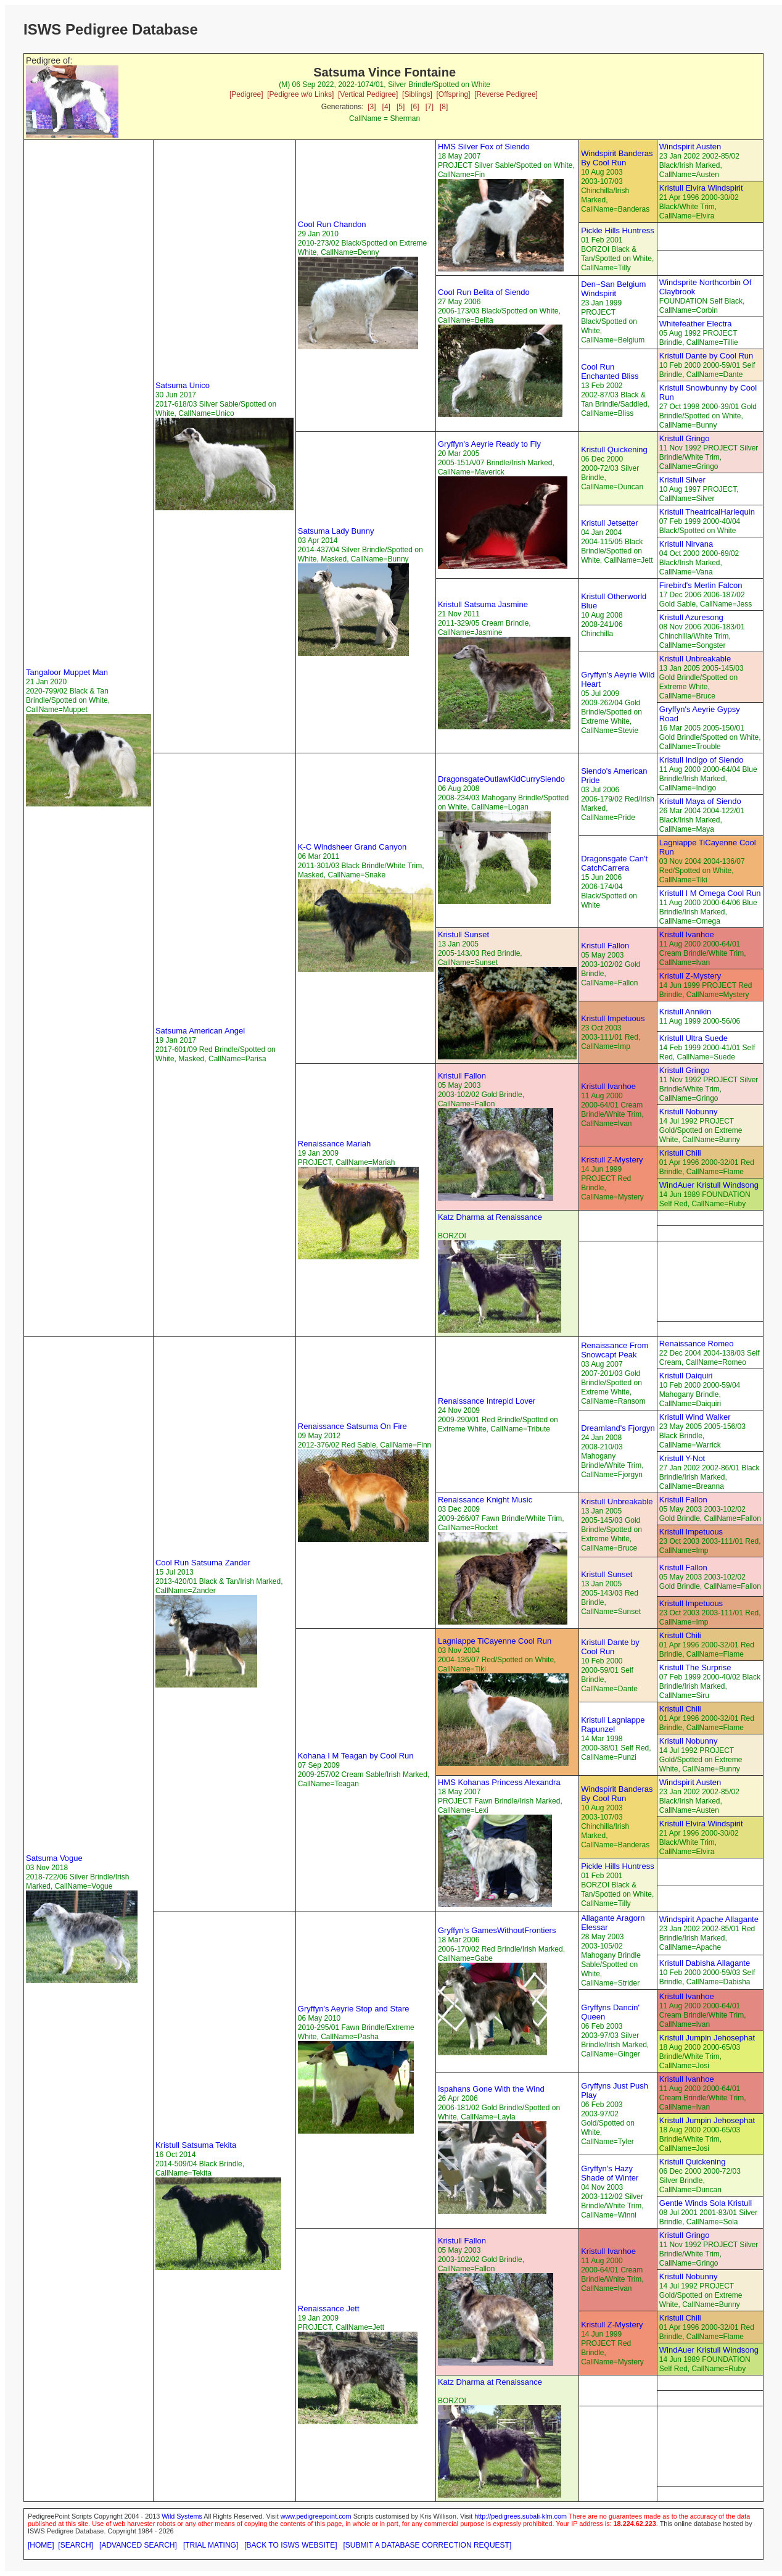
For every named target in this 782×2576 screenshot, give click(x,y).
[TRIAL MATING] (210, 2545)
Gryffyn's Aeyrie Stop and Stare (354, 2008)
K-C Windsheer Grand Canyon (352, 846)
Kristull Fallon (605, 945)
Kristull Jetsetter (609, 523)
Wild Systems (182, 2516)
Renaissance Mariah (334, 1143)
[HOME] (41, 2545)
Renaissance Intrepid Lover (486, 1401)
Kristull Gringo (684, 438)
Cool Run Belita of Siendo (484, 292)
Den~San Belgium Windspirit (613, 289)
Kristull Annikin (685, 1011)
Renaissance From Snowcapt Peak (614, 1350)
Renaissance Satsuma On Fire (352, 1426)
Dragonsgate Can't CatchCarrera (614, 863)
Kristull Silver (682, 479)
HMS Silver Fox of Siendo (484, 146)
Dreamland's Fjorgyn (618, 1428)
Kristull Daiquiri (686, 1375)
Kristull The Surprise (695, 1667)
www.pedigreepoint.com (316, 2516)
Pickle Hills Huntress (617, 230)
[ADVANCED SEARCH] (138, 2545)
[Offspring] (453, 94)
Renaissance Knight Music (485, 1499)
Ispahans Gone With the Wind (491, 2089)
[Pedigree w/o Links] (300, 94)
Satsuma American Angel (200, 1030)
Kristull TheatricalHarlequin (707, 511)
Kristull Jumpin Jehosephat (707, 2037)
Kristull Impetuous (612, 1018)
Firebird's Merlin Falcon (701, 585)
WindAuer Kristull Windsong (709, 1185)
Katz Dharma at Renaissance (490, 1217)
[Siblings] (417, 94)
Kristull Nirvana (686, 544)
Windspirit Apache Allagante (709, 1919)
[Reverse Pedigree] (506, 94)
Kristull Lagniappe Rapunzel (612, 1724)
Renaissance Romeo (696, 1343)
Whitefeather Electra (695, 323)
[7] (430, 106)
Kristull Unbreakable (695, 658)
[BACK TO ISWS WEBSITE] (290, 2545)
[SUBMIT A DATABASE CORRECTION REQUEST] (428, 2545)
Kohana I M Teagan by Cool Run (356, 1755)
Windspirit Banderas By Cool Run (616, 158)
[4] (386, 106)
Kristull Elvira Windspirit (701, 188)
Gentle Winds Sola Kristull (705, 2203)
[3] (372, 106)
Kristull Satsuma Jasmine (483, 604)
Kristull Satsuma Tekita (195, 2145)
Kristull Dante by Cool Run (706, 355)
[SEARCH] (75, 2545)
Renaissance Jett (329, 2308)
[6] (415, 106)
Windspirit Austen (690, 146)
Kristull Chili (680, 1153)
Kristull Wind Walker (695, 1417)
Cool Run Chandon (332, 224)
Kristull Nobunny (688, 1111)
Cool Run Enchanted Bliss (609, 371)
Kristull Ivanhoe (686, 934)
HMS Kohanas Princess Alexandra (499, 1782)
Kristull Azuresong (691, 617)
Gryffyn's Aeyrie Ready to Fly (489, 444)
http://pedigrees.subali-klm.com (520, 2516)
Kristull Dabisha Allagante (704, 1963)
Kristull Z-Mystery (690, 975)
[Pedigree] (246, 94)
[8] (444, 106)
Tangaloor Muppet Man (67, 672)
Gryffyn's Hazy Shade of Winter (609, 2173)
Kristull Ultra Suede (693, 1038)
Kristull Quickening (614, 449)
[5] (401, 106)
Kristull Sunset (463, 934)
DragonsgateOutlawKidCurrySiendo (501, 779)
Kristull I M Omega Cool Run (710, 893)
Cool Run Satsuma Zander (202, 1562)
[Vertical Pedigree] (368, 94)
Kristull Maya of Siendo (700, 801)
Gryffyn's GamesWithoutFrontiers (497, 1930)
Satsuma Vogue (54, 1858)
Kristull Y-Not (682, 1458)
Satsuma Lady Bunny (336, 531)
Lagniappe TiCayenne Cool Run (494, 1641)
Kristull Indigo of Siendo (701, 759)
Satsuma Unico (182, 385)
